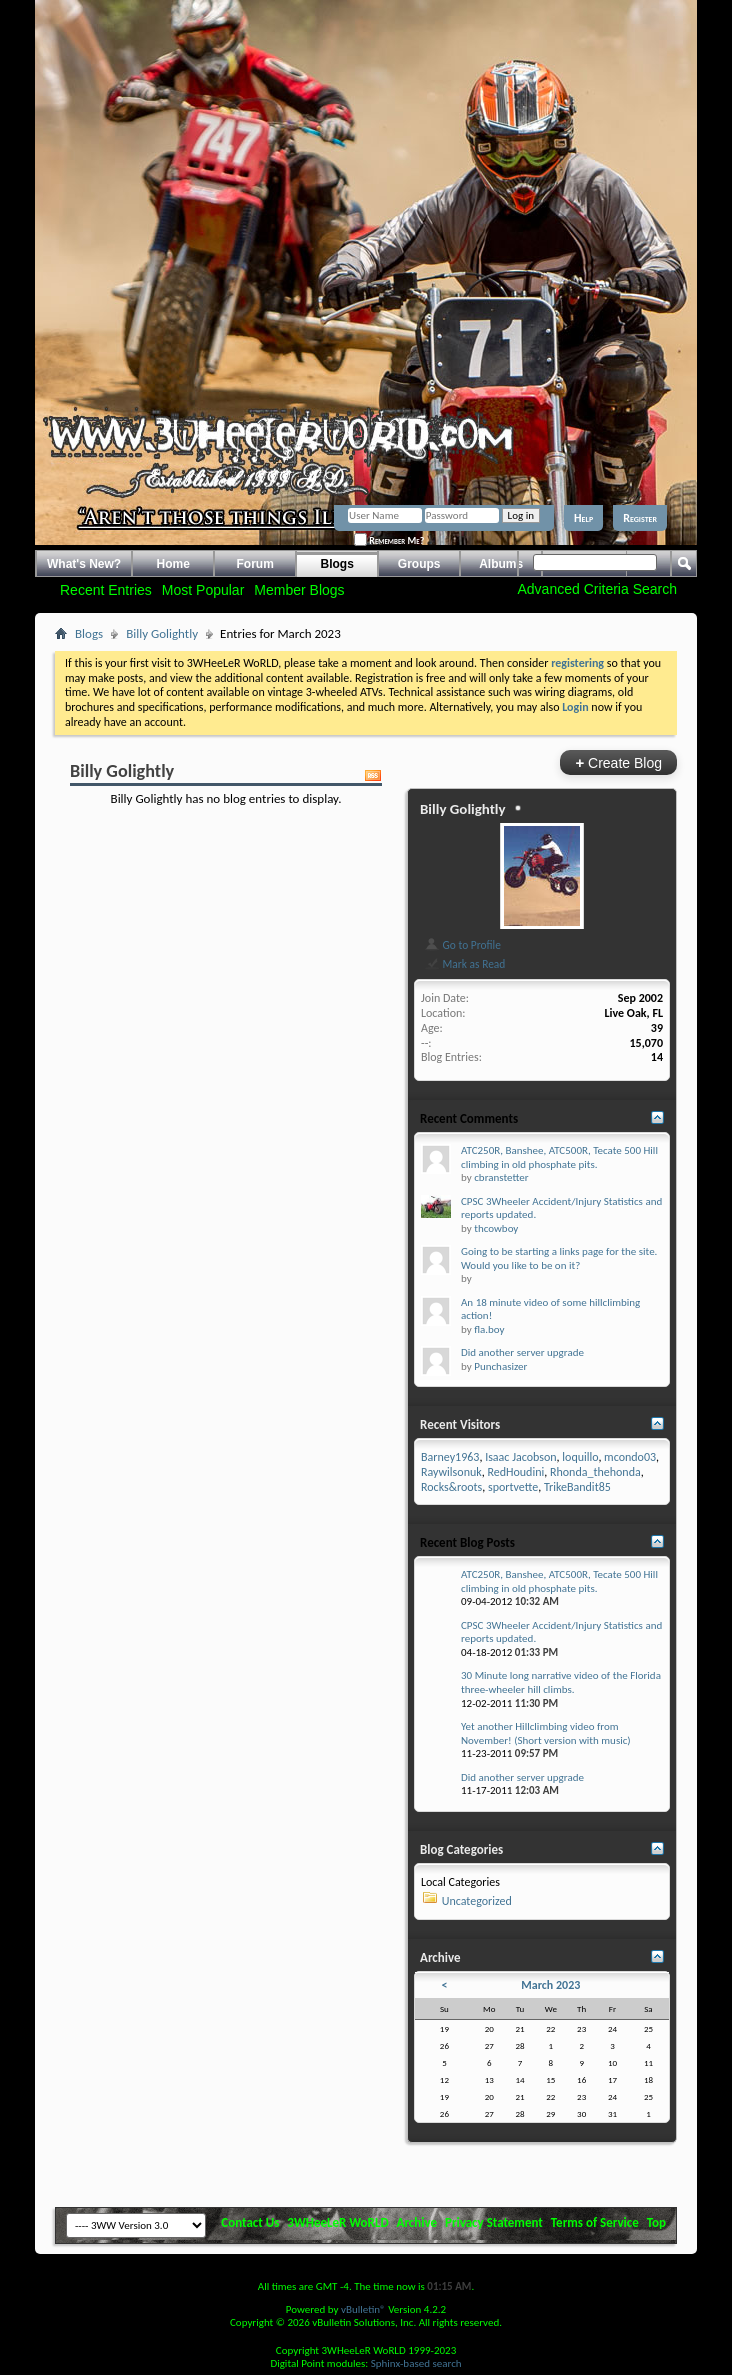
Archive (417, 2222)
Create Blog (618, 762)
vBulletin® (363, 2309)
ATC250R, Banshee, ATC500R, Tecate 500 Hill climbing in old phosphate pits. (559, 1157)
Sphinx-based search (416, 2363)
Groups (419, 564)
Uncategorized (477, 1901)
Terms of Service (595, 2222)
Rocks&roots (451, 1487)
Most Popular (203, 590)
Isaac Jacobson (520, 1457)
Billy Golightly (162, 633)
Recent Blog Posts (467, 1542)
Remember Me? (389, 540)
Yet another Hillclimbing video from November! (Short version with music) (546, 1733)
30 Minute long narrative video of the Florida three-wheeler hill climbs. (561, 1682)
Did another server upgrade (522, 1352)
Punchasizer (500, 1366)
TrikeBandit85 (577, 1487)
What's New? (84, 564)
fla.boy (489, 1329)
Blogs (337, 564)
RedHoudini (515, 1472)
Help (583, 518)
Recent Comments (469, 1118)
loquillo (580, 1457)
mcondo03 (630, 1457)
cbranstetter (501, 1177)
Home (173, 564)
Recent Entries (106, 590)
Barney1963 (450, 1457)
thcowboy (496, 1228)
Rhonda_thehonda (595, 1472)
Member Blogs (299, 590)
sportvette (513, 1487)
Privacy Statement (494, 2222)
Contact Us (250, 2222)
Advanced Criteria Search (597, 589)
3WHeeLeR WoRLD (337, 2222)
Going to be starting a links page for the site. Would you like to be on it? (559, 1258)
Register (640, 518)
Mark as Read (464, 964)
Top (656, 2222)
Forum (255, 564)
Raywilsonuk (451, 1472)
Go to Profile (462, 945)
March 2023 (550, 1985)
